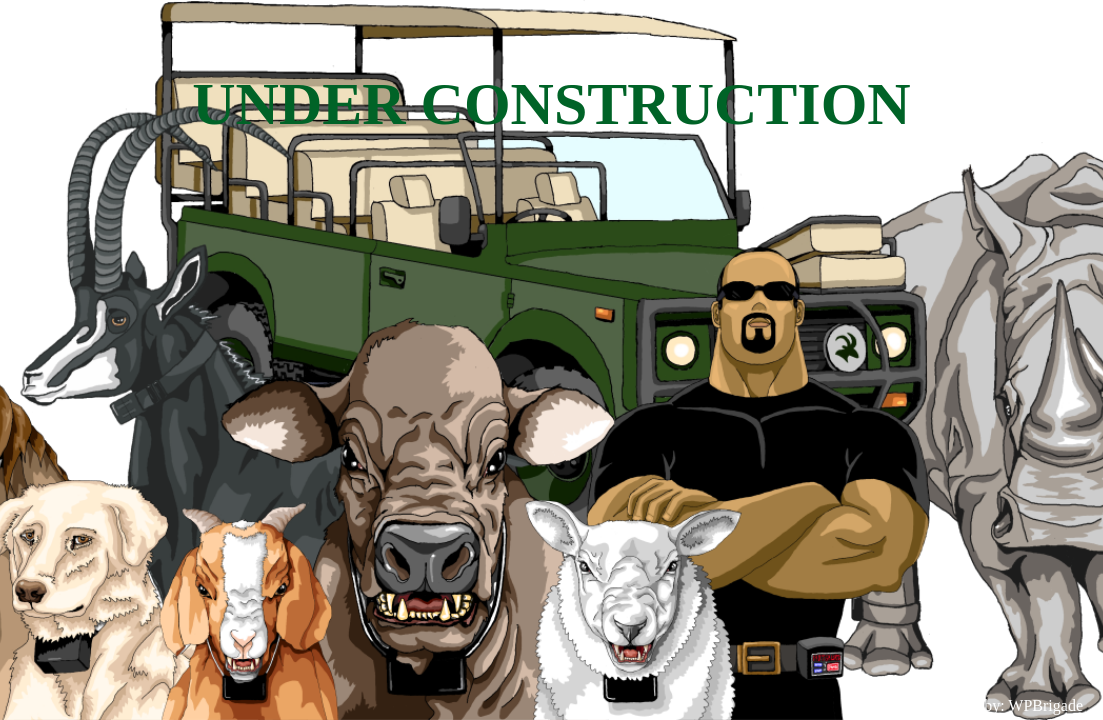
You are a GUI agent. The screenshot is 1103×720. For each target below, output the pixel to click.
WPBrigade (1045, 705)
